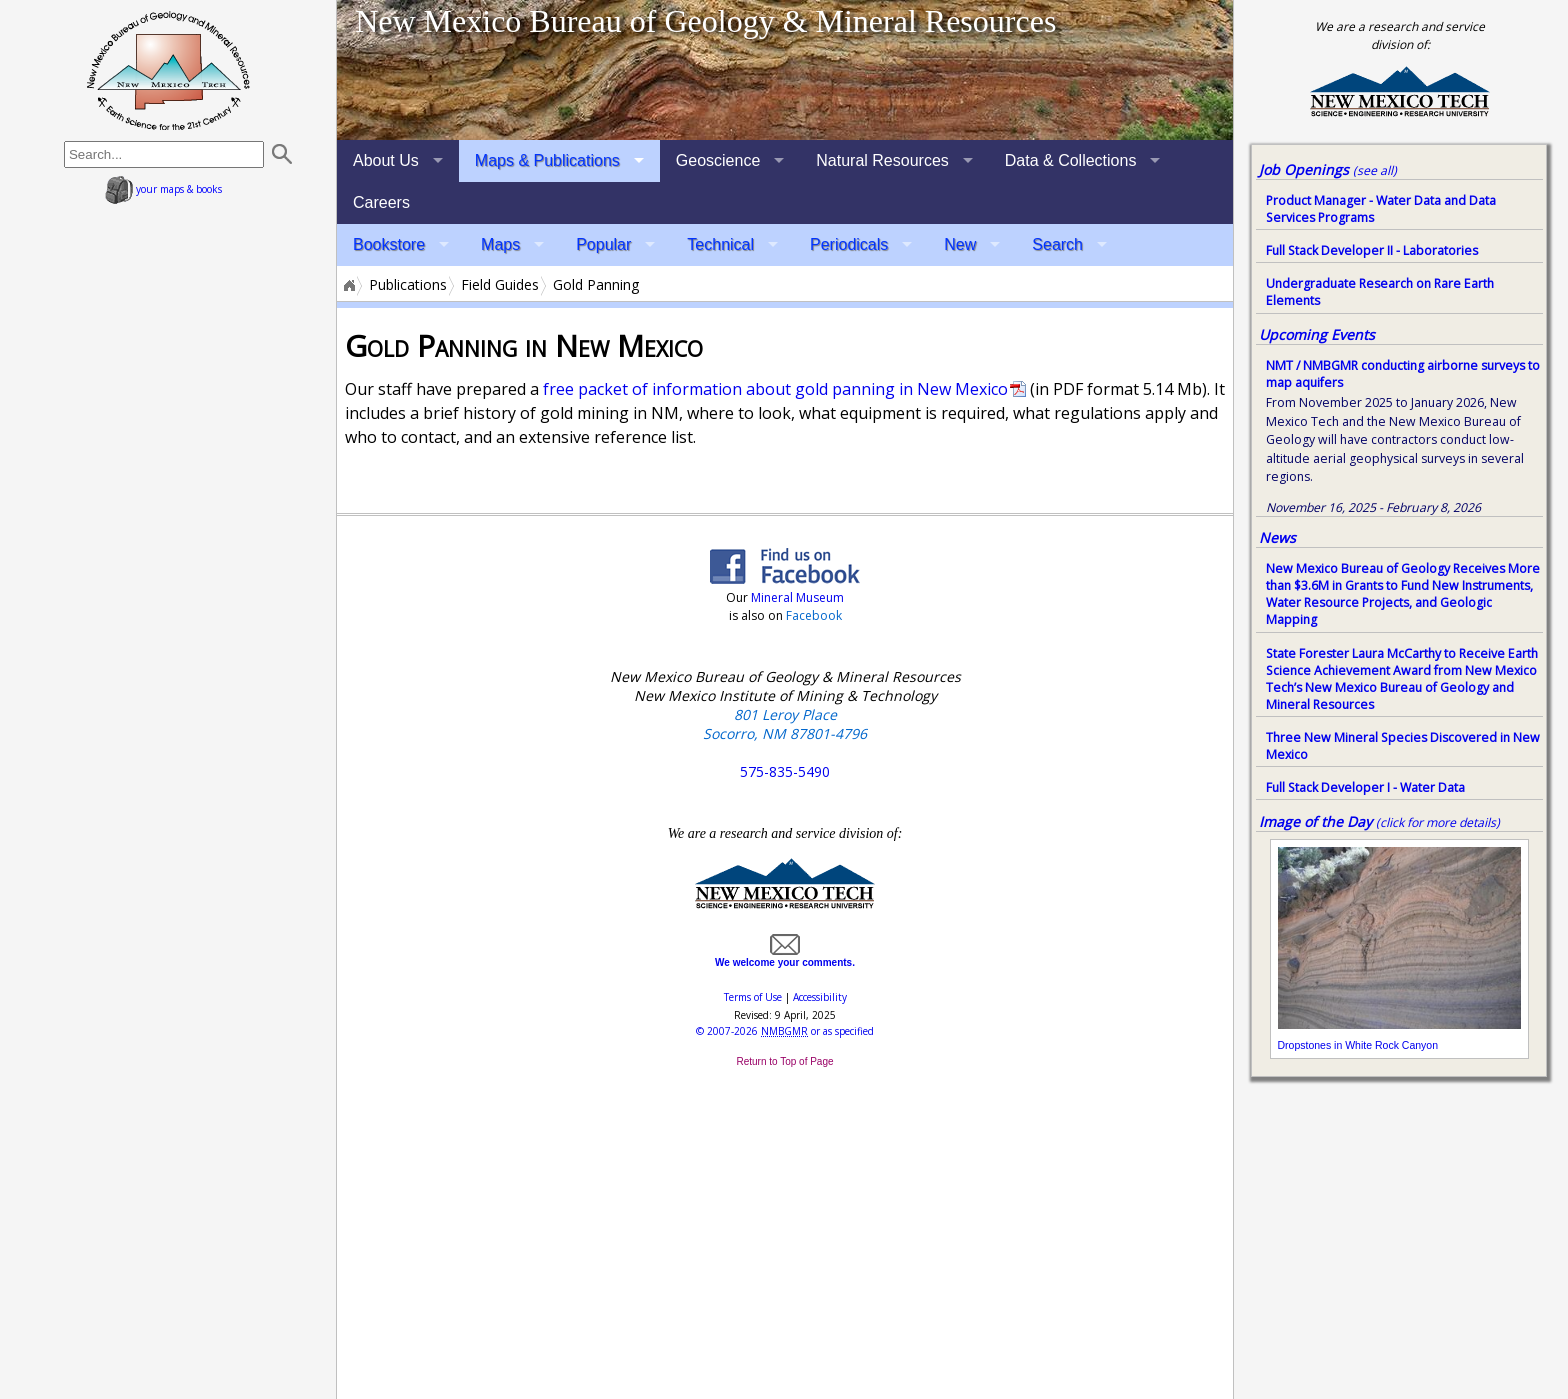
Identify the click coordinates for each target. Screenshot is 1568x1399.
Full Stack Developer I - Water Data (1365, 787)
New (960, 244)
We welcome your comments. (785, 957)
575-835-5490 (785, 771)
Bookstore (389, 244)
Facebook (814, 615)
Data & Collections (1071, 160)
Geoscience (718, 160)
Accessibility (820, 997)
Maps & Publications (547, 160)
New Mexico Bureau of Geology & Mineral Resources (705, 21)
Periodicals (849, 244)
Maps (500, 244)
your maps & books (163, 189)
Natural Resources (882, 160)
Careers (381, 202)
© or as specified (785, 1031)
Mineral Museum (796, 597)
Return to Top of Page (784, 1061)
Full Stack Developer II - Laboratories (1372, 250)
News (1277, 537)
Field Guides (500, 285)
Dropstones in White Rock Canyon (1358, 1045)
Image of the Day (1315, 821)
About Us (386, 160)
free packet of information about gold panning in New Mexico (775, 389)
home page (168, 70)
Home (348, 285)
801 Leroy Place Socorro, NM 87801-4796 (785, 724)
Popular (603, 244)
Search (1057, 244)
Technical (720, 244)
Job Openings (1328, 169)
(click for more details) (1438, 822)
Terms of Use (753, 997)
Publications (408, 285)
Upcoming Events (1317, 334)
